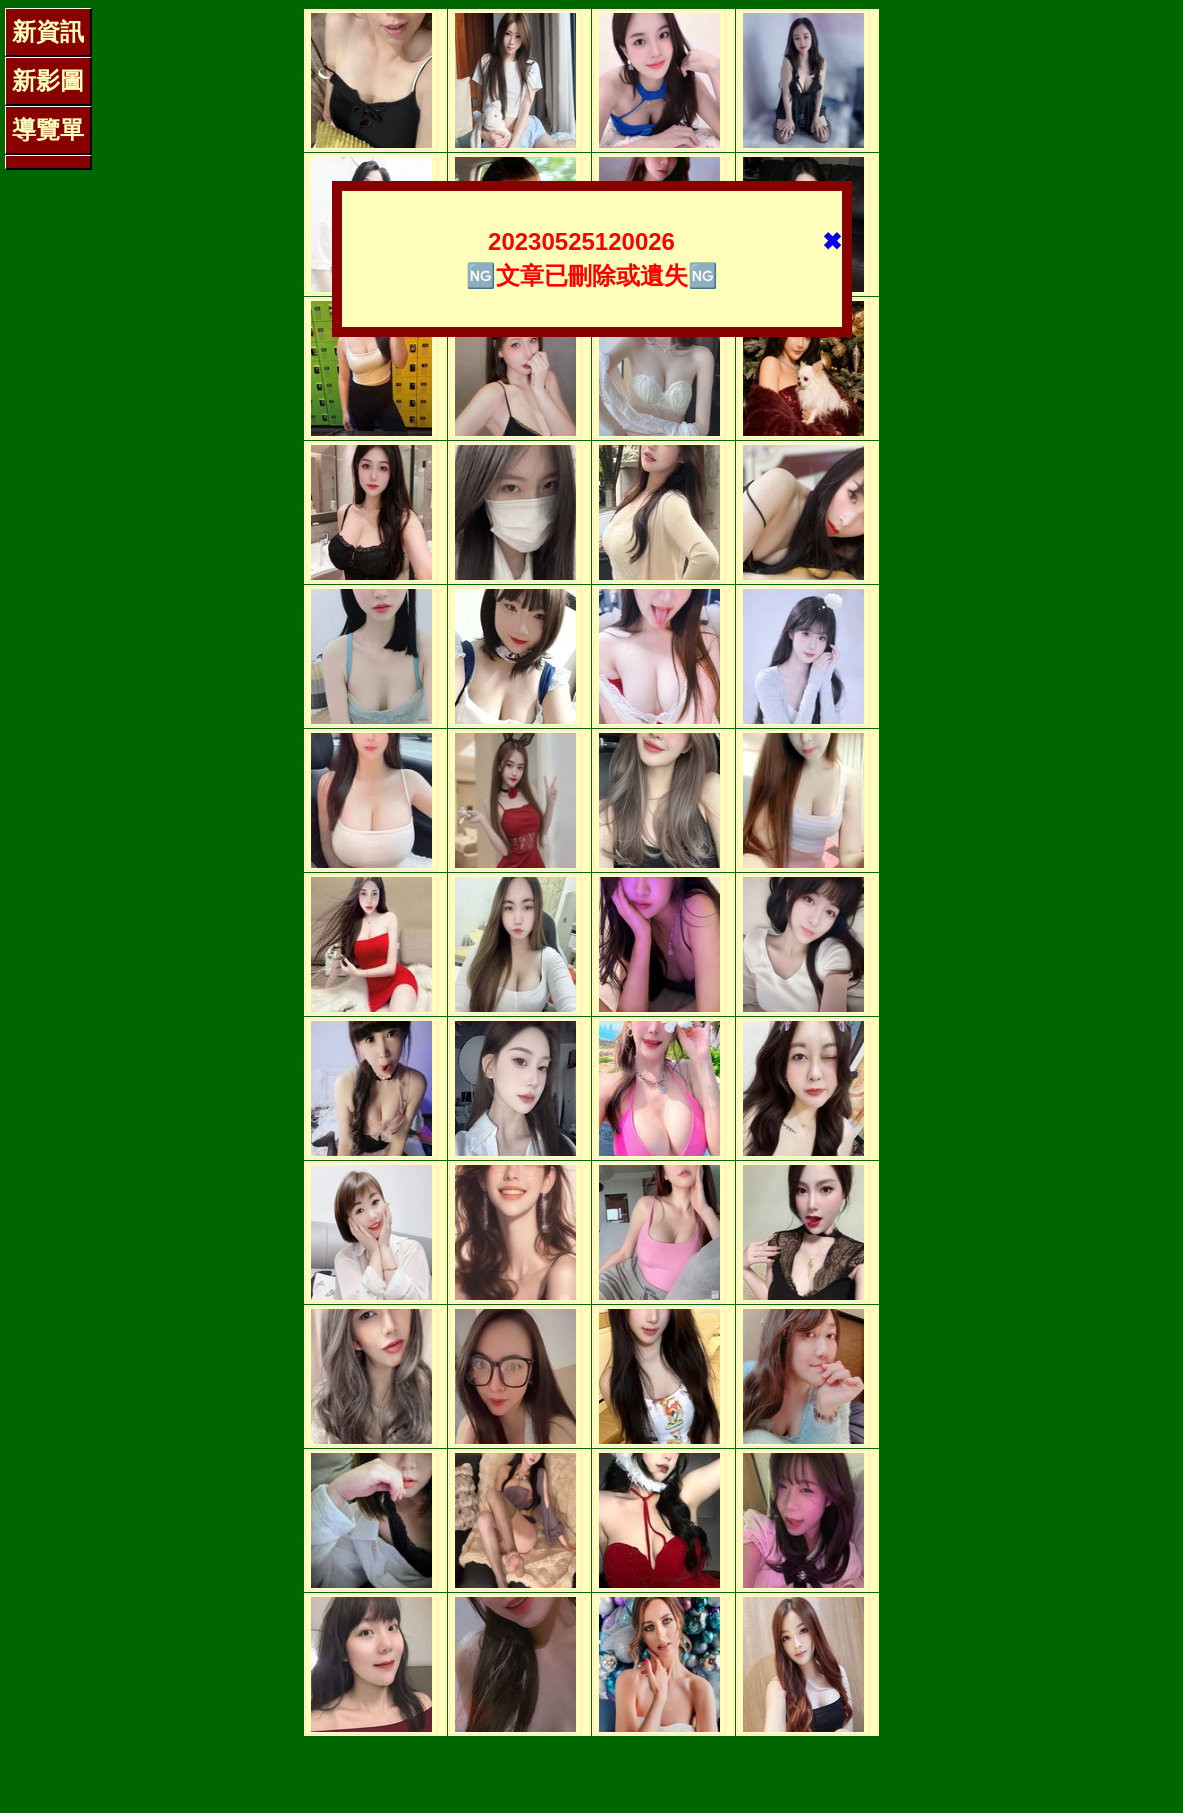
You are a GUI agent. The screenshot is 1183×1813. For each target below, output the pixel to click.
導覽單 (48, 129)
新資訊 (48, 31)
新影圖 (48, 80)
